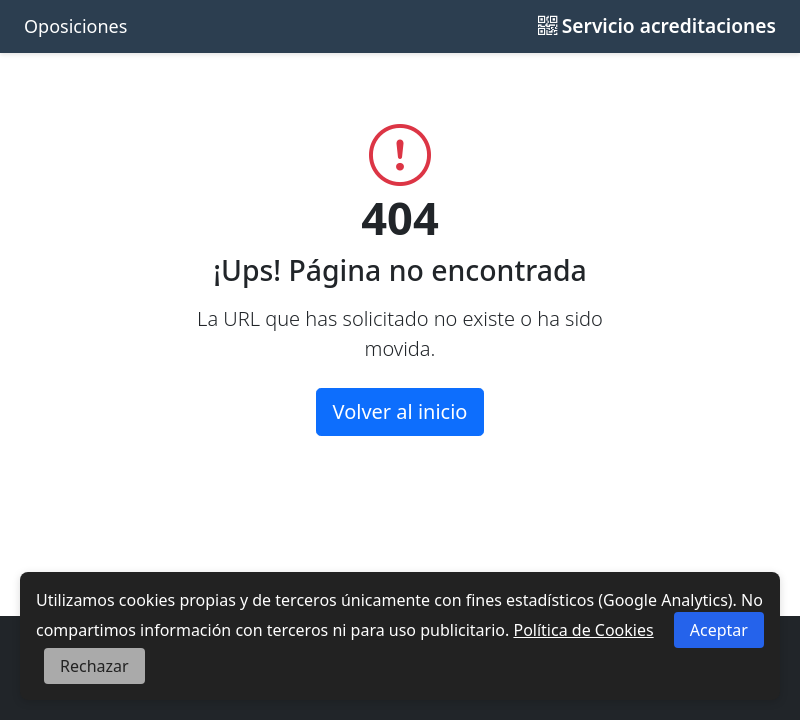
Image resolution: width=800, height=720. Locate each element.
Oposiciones (75, 26)
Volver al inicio (400, 411)
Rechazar (94, 666)
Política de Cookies (583, 630)
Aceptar (719, 630)
